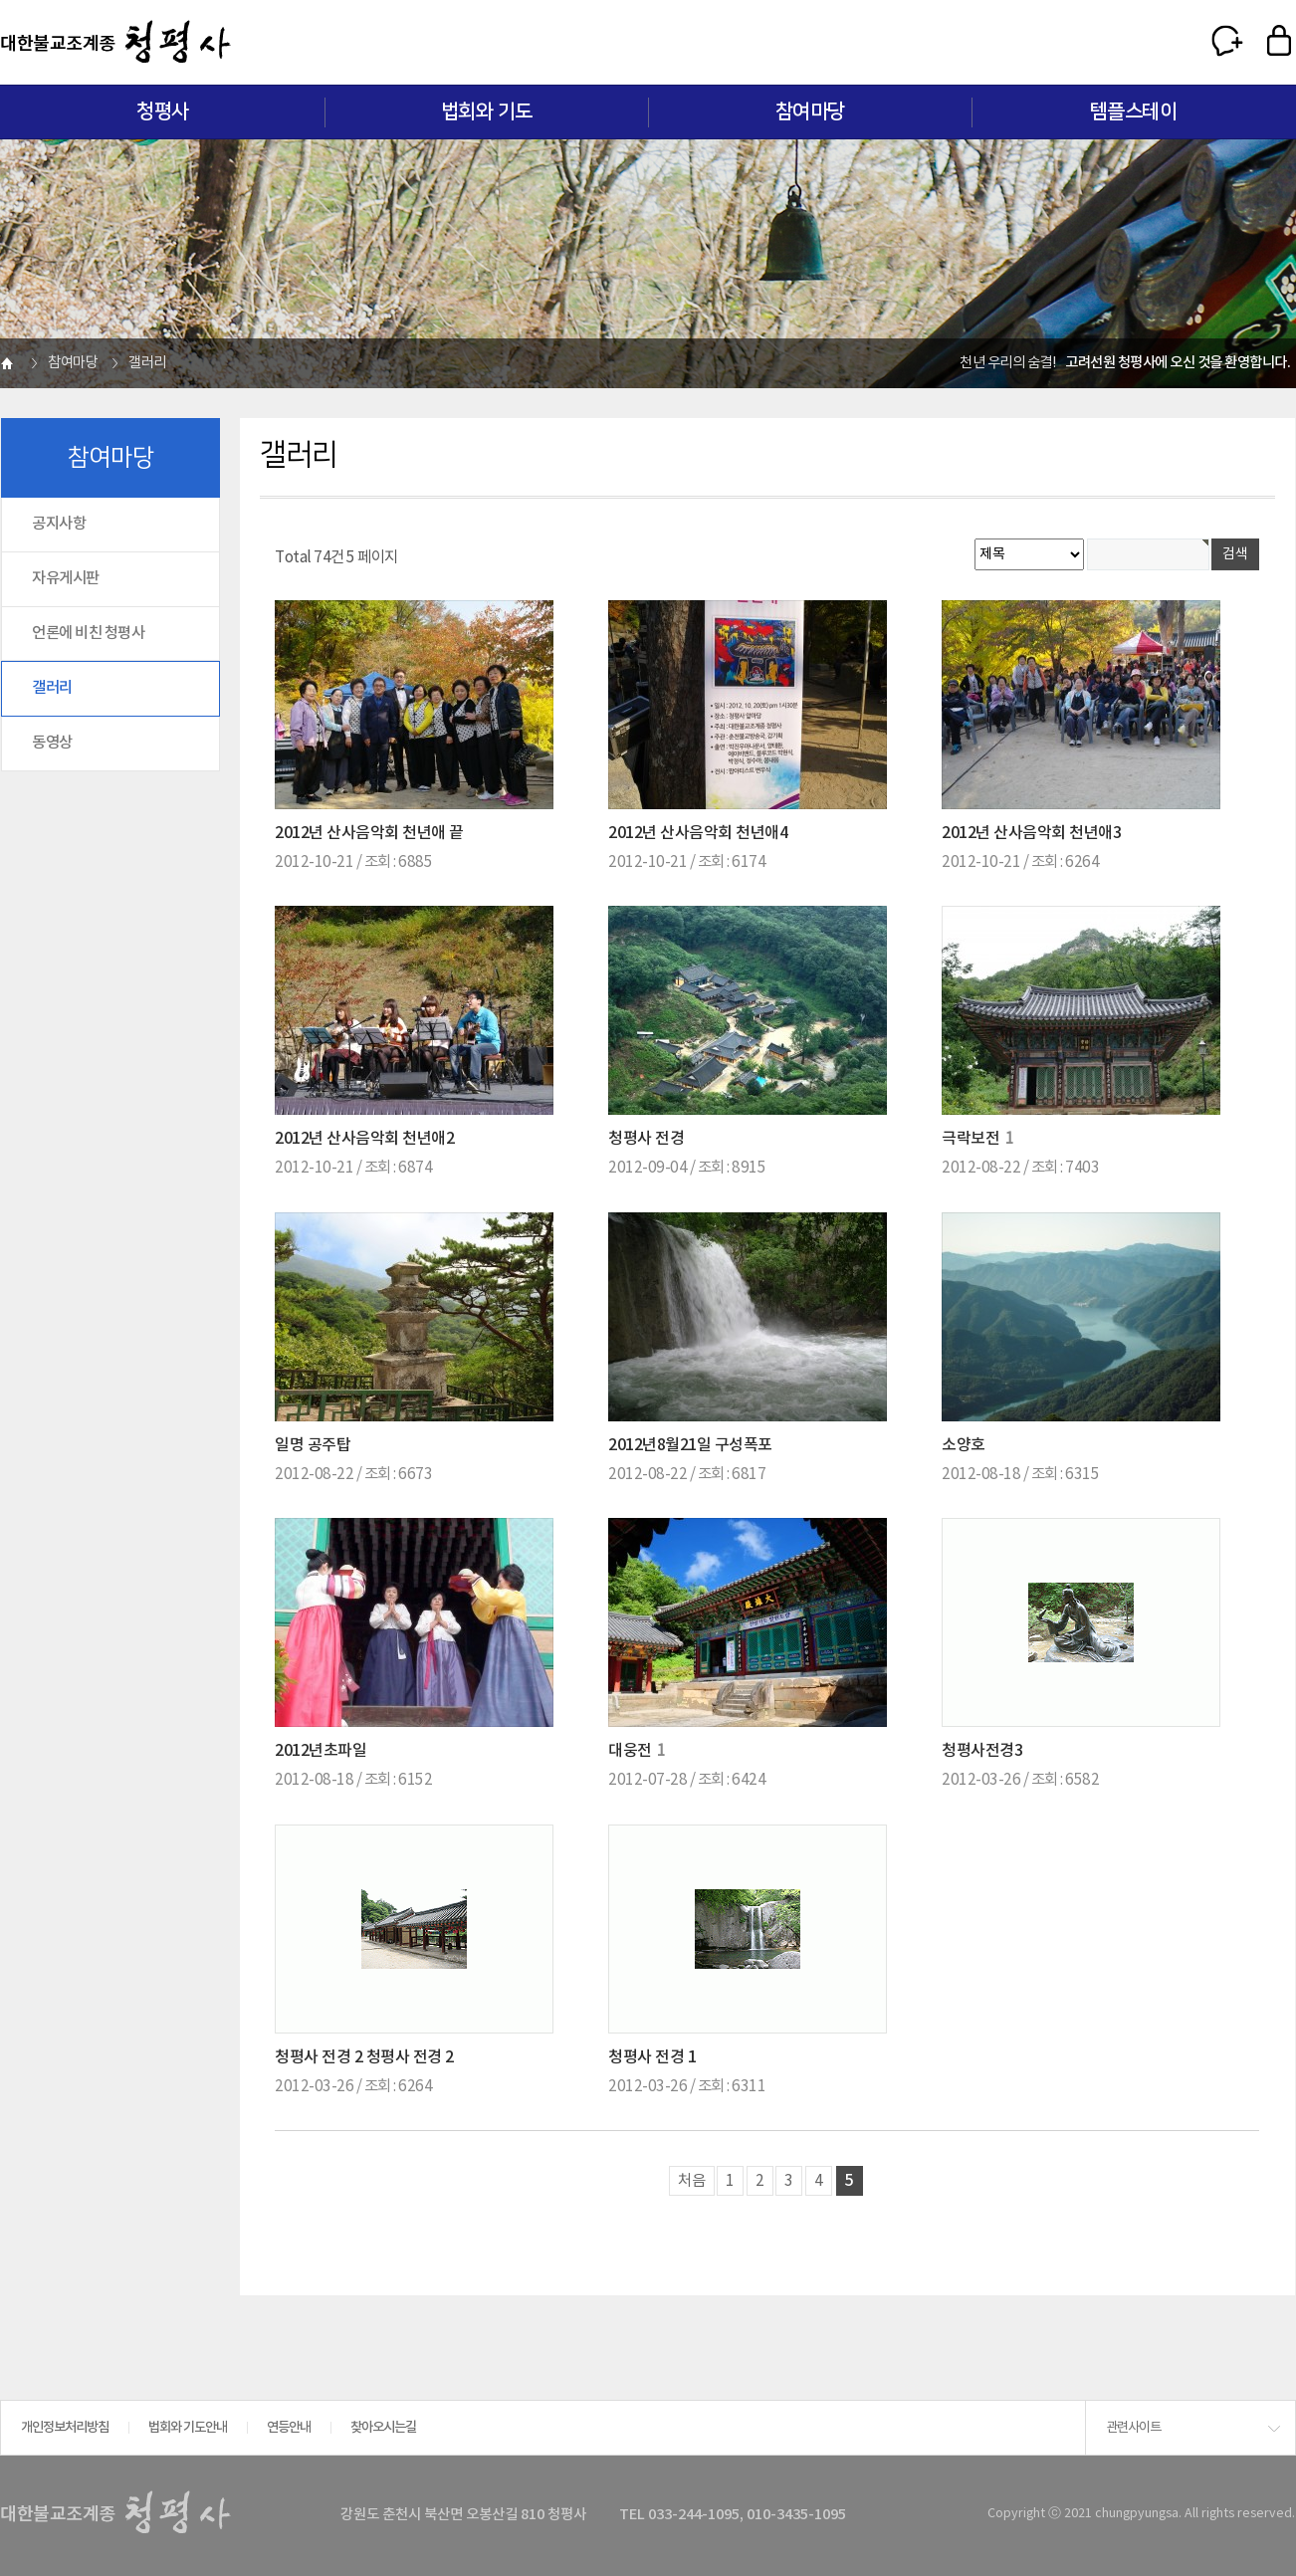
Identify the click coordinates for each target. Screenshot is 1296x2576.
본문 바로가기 (0, 0)
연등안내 (289, 2428)
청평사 (162, 111)
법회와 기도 (487, 111)
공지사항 (59, 524)
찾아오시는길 (383, 2428)
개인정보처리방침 (64, 2428)
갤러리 (52, 688)
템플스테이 (1134, 111)
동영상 (52, 742)
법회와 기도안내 (187, 2428)
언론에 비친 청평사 (88, 633)
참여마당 (810, 111)
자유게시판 (66, 578)
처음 (692, 2181)
